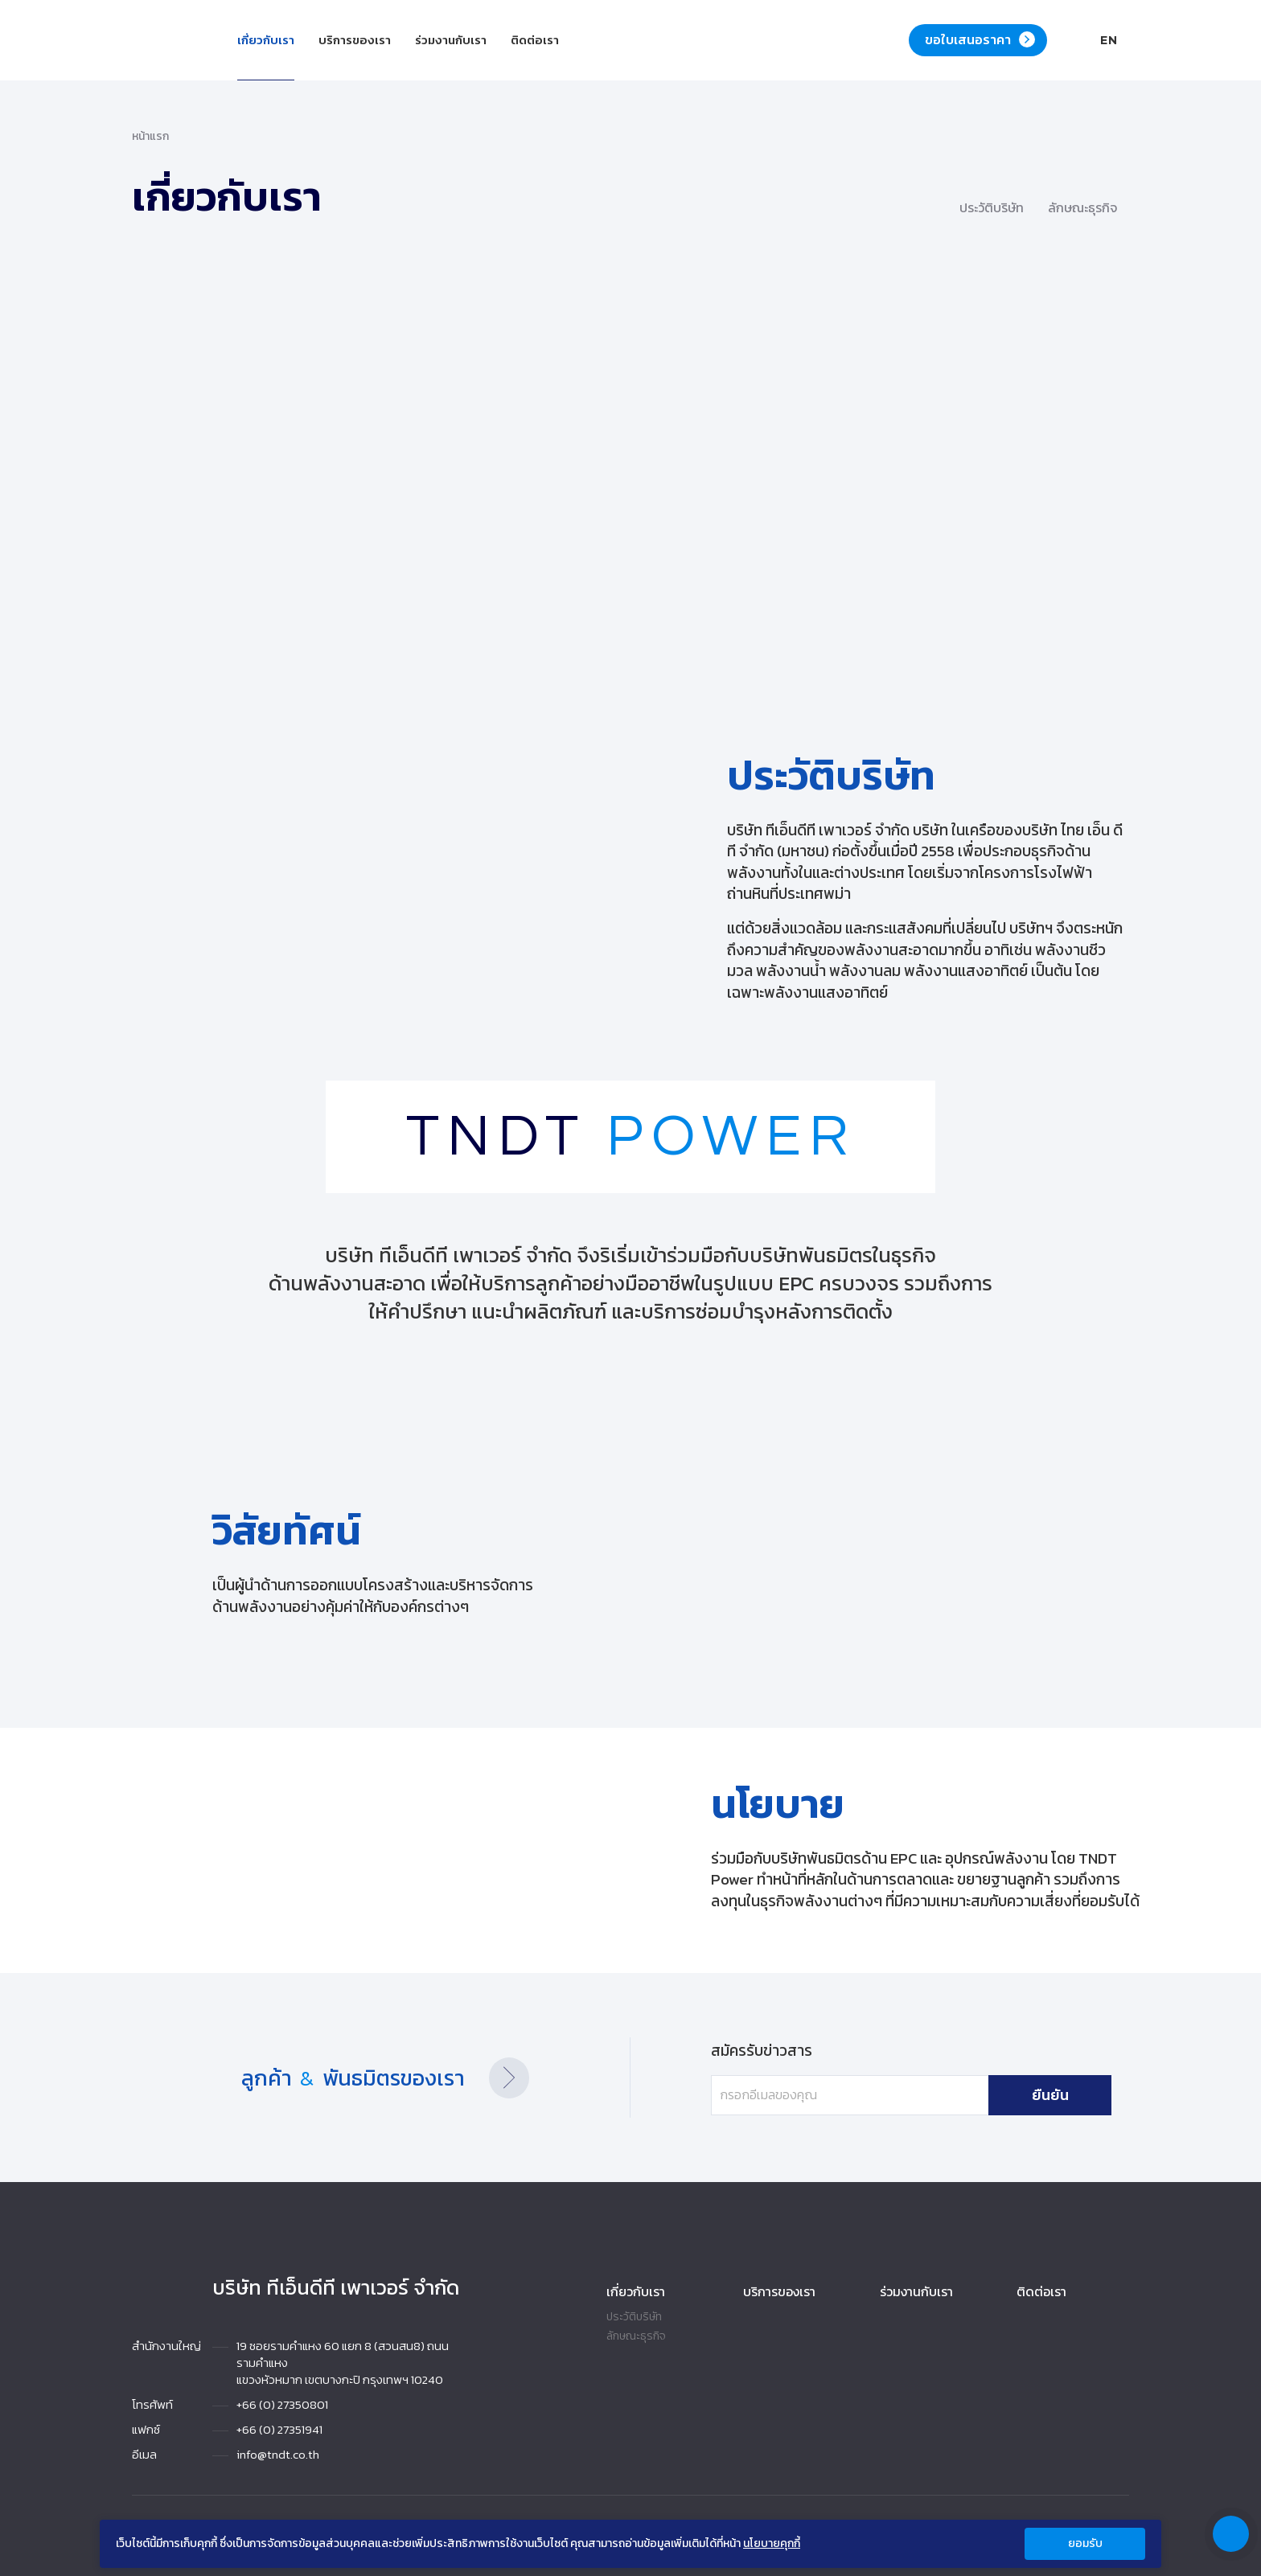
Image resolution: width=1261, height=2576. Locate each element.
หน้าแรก (150, 137)
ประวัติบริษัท (634, 2317)
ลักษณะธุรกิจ (636, 2336)
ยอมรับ (1085, 2543)
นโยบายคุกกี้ (771, 2544)
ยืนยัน (1012, 2095)
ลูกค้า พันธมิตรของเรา (374, 2077)
